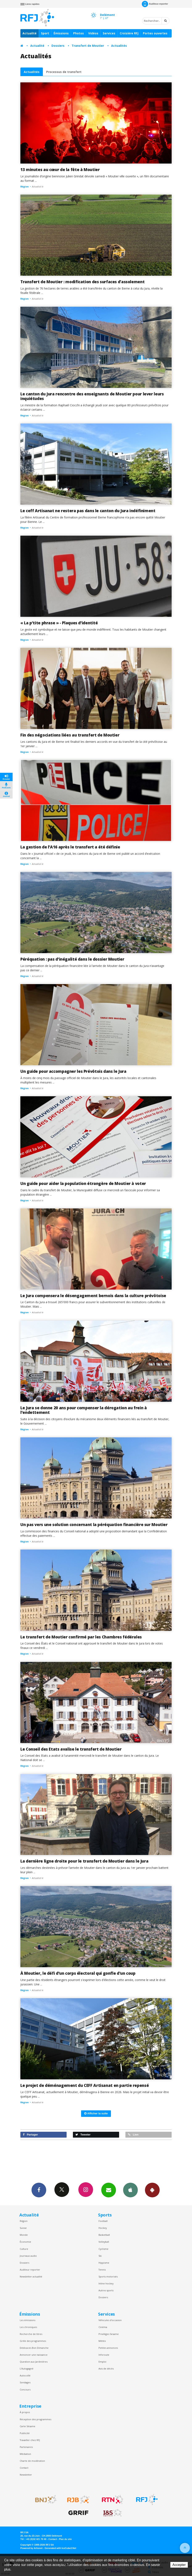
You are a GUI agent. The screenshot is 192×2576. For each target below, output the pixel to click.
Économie (25, 2241)
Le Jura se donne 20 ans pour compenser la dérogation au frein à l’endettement (83, 1410)
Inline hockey (106, 2283)
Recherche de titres (31, 2334)
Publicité (25, 2433)
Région (24, 2221)
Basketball (104, 2234)
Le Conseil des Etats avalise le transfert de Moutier (71, 1749)
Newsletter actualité (31, 2276)
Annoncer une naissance (33, 2354)
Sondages (25, 2382)
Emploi (102, 2361)
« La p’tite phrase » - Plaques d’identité (59, 622)
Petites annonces (108, 2347)
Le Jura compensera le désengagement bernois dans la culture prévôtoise (93, 1295)
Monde (24, 2234)
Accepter (179, 2565)
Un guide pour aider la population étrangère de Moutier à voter (83, 1183)
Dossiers (57, 46)
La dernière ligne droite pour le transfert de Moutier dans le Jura (84, 1861)
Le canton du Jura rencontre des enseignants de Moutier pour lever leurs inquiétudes (92, 396)
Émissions (61, 33)
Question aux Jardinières (33, 2361)
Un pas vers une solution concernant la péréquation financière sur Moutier (94, 1524)
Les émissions (27, 2320)
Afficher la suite (96, 2113)
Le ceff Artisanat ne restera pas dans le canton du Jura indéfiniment (87, 510)
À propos (25, 2412)
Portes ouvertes (155, 33)
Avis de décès (106, 2368)
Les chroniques (28, 2327)
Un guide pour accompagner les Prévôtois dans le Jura (73, 1071)
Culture (24, 2248)
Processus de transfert (64, 72)
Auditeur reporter (30, 2269)
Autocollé (25, 2375)
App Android (152, 2190)
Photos (78, 33)
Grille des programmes (33, 2341)
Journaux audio (28, 2255)
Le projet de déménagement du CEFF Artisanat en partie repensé (84, 2085)
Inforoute (104, 2354)
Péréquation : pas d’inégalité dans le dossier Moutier (72, 959)
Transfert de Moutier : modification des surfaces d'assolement (82, 281)
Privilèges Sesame (109, 2334)
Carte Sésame (27, 2426)
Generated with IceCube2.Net (60, 2548)
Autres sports (106, 2290)
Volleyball (104, 2241)
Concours (25, 2389)
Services (109, 33)
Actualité (29, 33)
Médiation (25, 2454)
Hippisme (104, 2262)
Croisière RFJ (129, 33)
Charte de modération (32, 2460)
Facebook (39, 2190)
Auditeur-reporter (155, 4)
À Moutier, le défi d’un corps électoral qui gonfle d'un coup (77, 1973)
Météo (102, 2341)
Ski (100, 2255)
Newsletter (26, 2474)
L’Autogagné (26, 2368)
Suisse (23, 2228)
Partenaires (26, 2447)
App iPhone (130, 2190)
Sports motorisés (108, 2276)
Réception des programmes (35, 2419)
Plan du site (65, 2539)
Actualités (119, 46)
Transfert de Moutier (88, 46)
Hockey (103, 2228)
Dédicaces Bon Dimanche (34, 2347)
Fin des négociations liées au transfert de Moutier (69, 735)
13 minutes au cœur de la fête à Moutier (60, 169)
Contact (24, 2467)
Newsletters (108, 2190)
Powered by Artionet (31, 2548)
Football (103, 2221)
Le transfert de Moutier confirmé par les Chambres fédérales (81, 1636)
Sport (45, 33)
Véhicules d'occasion (110, 2320)
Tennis (102, 2269)
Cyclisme (103, 2248)
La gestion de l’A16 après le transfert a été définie (70, 847)
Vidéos (93, 33)
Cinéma (103, 2327)
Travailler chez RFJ (30, 2440)
